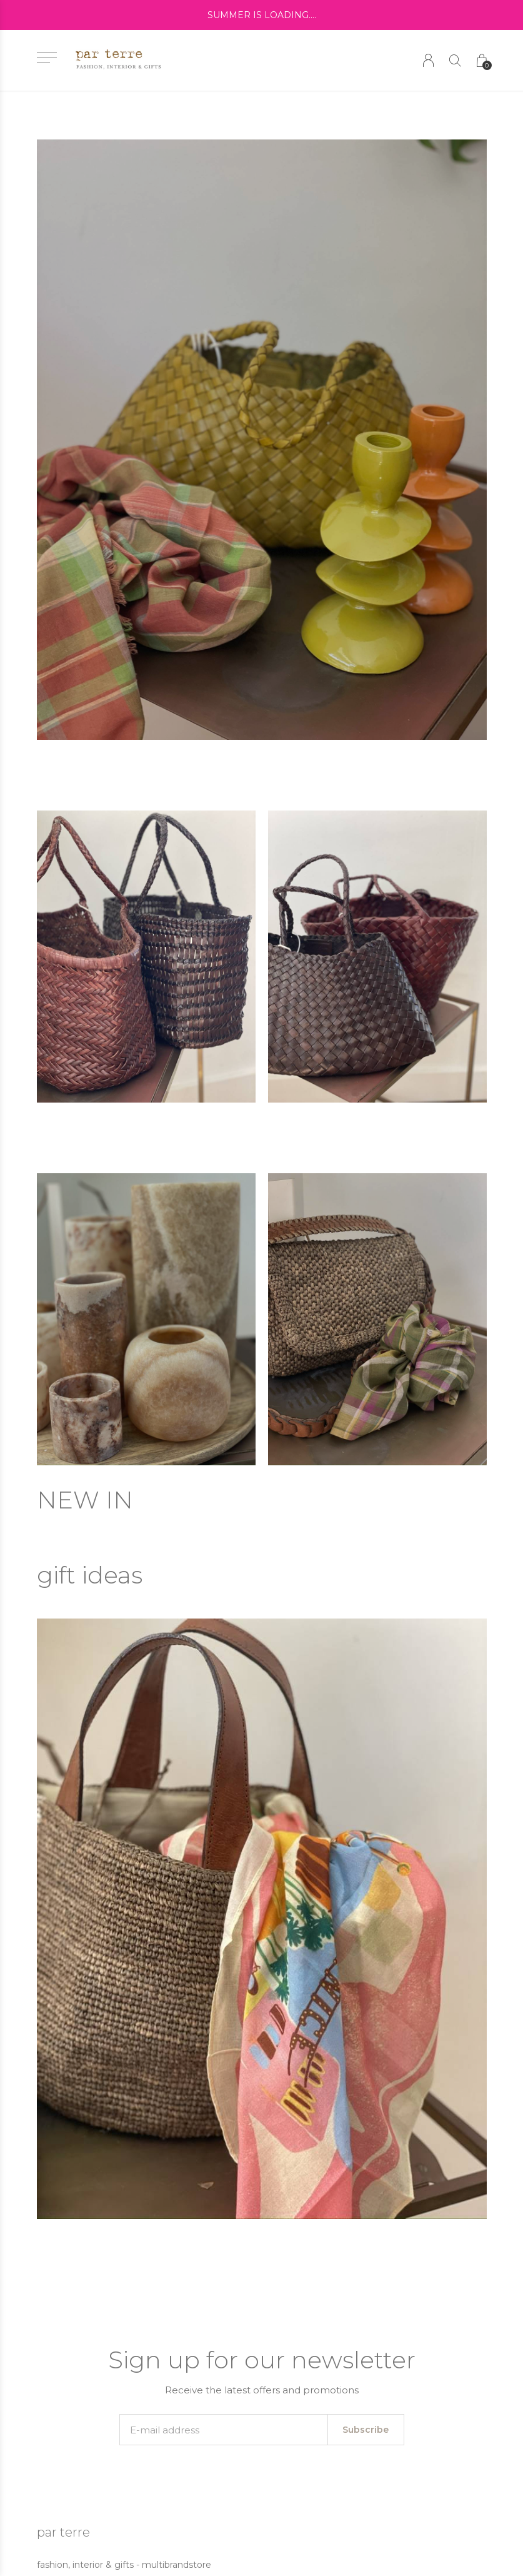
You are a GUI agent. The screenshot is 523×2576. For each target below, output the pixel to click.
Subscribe (365, 2429)
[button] (47, 58)
